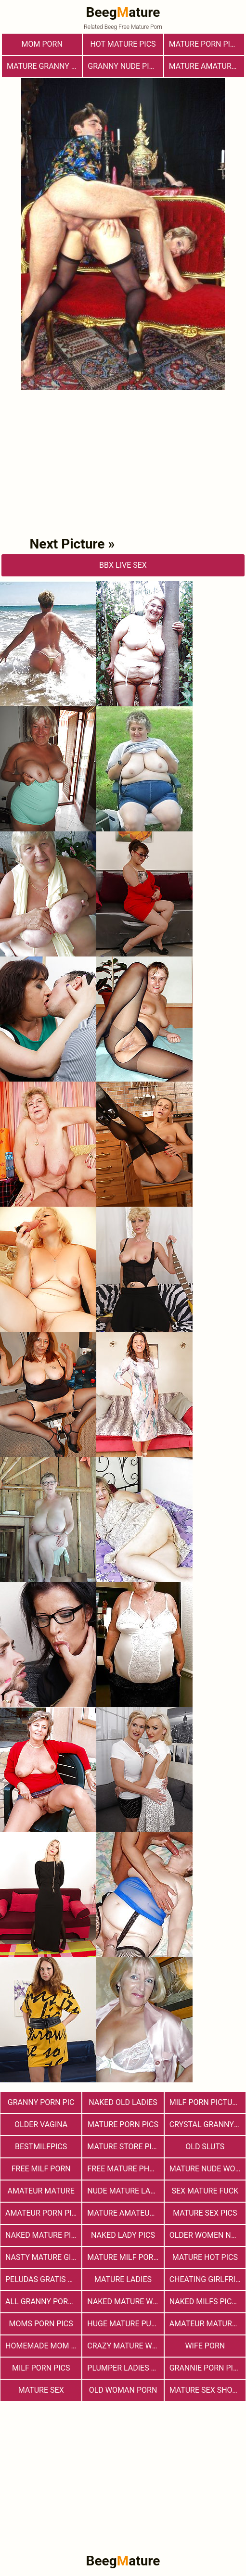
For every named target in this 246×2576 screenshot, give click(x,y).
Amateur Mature (41, 2190)
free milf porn (41, 2168)
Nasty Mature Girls (43, 2257)
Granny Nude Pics (123, 66)
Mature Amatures (205, 66)
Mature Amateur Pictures (125, 2213)
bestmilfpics (41, 2146)
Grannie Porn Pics (206, 2367)
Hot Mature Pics (122, 44)
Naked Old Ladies (123, 2102)
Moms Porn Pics (41, 2323)
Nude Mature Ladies (125, 2190)
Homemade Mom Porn (43, 2345)
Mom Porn (42, 44)
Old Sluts (204, 2146)
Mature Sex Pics (205, 2213)
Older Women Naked (207, 2235)
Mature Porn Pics (123, 2124)
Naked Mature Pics (42, 2235)
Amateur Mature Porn (207, 2323)
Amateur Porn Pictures (43, 2213)
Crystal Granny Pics (207, 2124)
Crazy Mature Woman (125, 2345)
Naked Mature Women (125, 2301)
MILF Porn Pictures (207, 2102)
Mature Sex (41, 2390)
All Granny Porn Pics (43, 2301)
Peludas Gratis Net (43, 2279)
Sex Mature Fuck (204, 2190)
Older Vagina (40, 2124)
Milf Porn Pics (41, 2367)
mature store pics (124, 2146)
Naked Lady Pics (123, 2235)
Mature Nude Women (207, 2168)
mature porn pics (204, 44)
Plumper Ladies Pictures (125, 2367)
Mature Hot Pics (205, 2257)
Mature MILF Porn (123, 2257)
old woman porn (123, 2390)
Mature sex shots (205, 2390)
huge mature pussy (125, 2323)
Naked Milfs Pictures (207, 2301)
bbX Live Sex (123, 565)
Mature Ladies (123, 2279)
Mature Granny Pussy (44, 66)
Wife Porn (205, 2345)
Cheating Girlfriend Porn (207, 2279)
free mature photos (125, 2168)
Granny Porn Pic (41, 2102)
